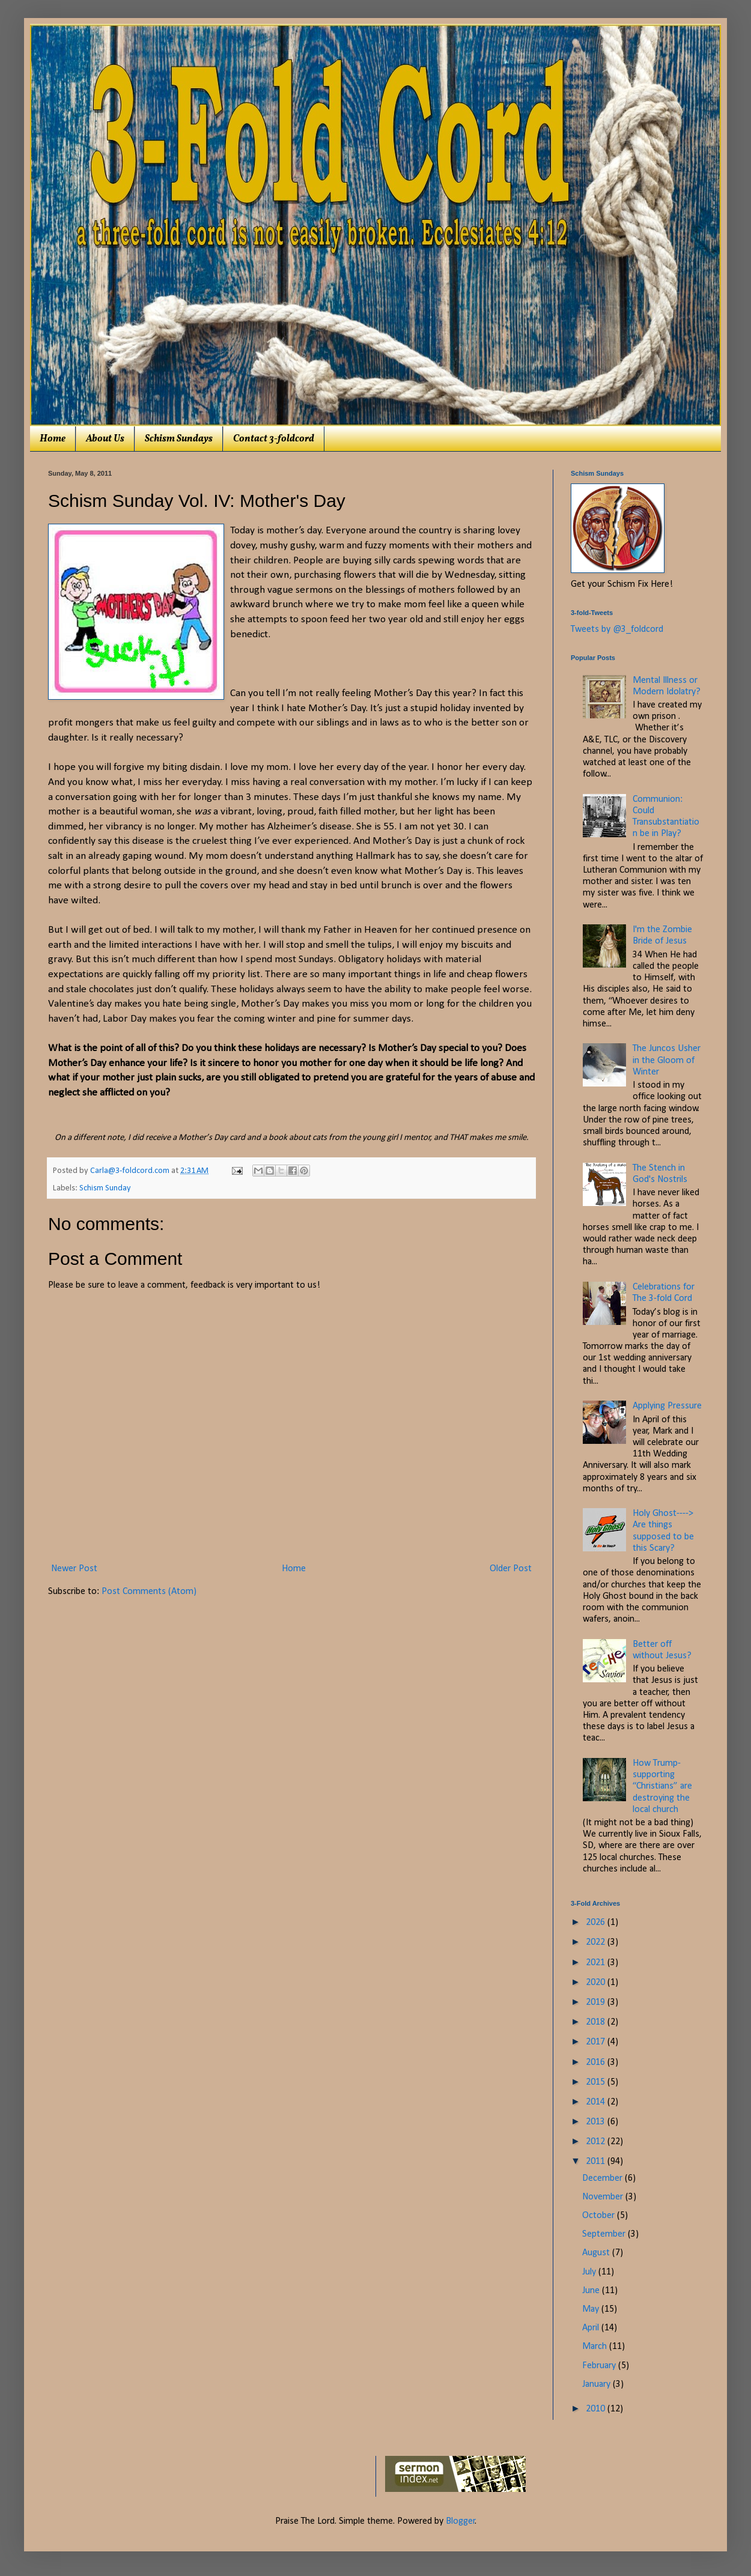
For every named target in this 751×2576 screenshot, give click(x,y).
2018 (596, 2022)
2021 (596, 1963)
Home (52, 439)
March (595, 2346)
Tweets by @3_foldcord (617, 629)
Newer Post (74, 1569)
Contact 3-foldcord (273, 439)
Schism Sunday (105, 1188)
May (591, 2309)
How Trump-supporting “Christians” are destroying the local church (662, 1786)
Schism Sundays (179, 439)
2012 (596, 2142)
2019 (596, 2002)
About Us (105, 439)
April (591, 2328)
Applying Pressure (667, 1406)
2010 (596, 2409)
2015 (596, 2082)
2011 (596, 2161)
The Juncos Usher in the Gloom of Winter (667, 1060)
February (600, 2366)
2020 (596, 1982)
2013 (596, 2122)
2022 (596, 1942)
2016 (596, 2062)
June (592, 2291)
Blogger (460, 2521)
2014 (596, 2102)
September (605, 2234)
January (597, 2384)
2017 (596, 2042)
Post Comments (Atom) (149, 1591)
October (599, 2215)
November (603, 2197)
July (590, 2272)
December (603, 2178)
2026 (596, 1922)
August (597, 2253)
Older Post (511, 1569)
